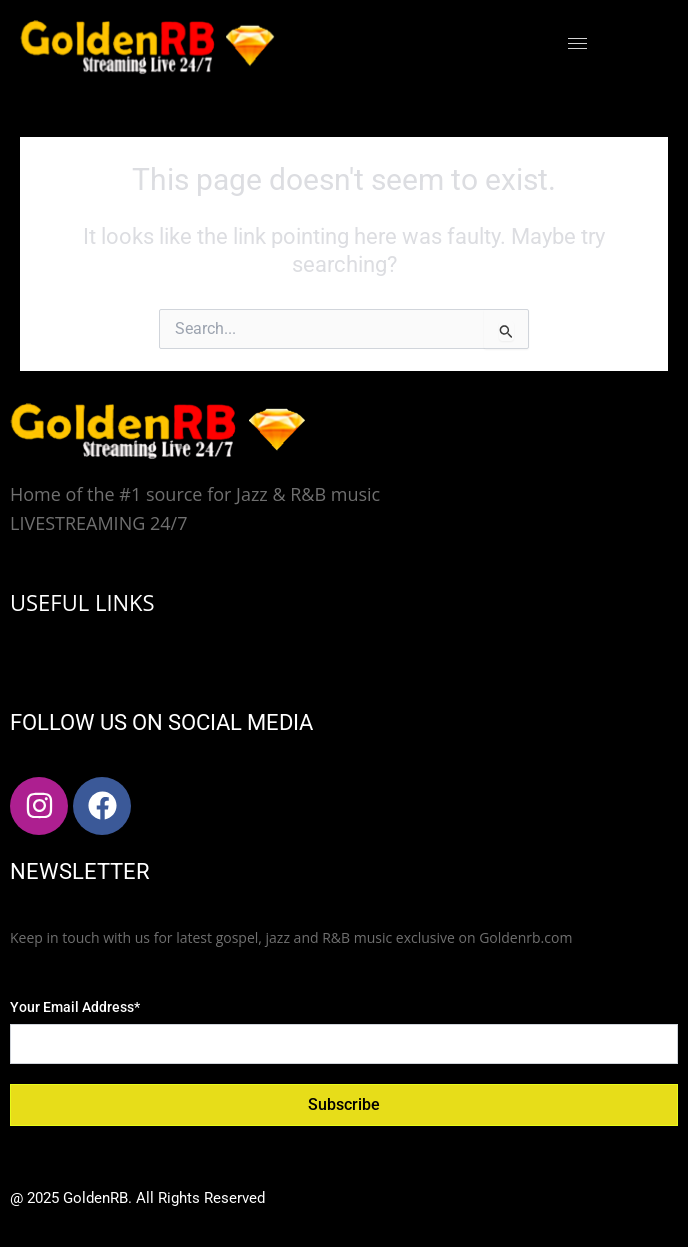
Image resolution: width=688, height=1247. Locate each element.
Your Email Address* (75, 1007)
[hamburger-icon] (577, 43)
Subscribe (344, 1104)
